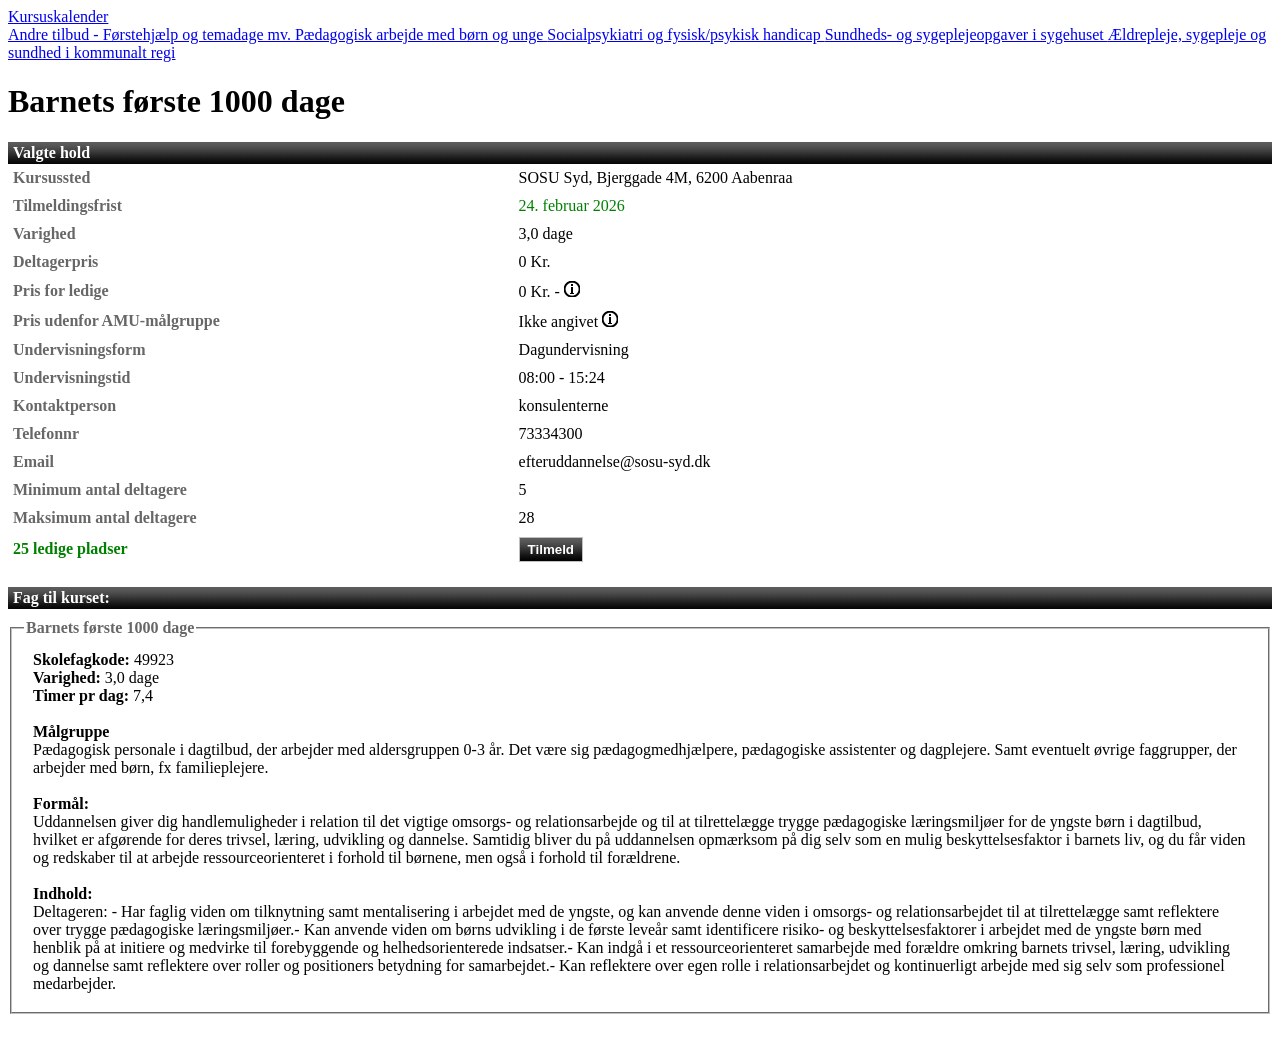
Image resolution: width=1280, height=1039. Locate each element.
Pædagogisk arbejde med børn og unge (421, 34)
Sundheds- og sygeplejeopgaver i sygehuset (966, 34)
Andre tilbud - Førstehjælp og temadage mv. (151, 34)
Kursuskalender (58, 16)
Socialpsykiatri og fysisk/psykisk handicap (685, 34)
